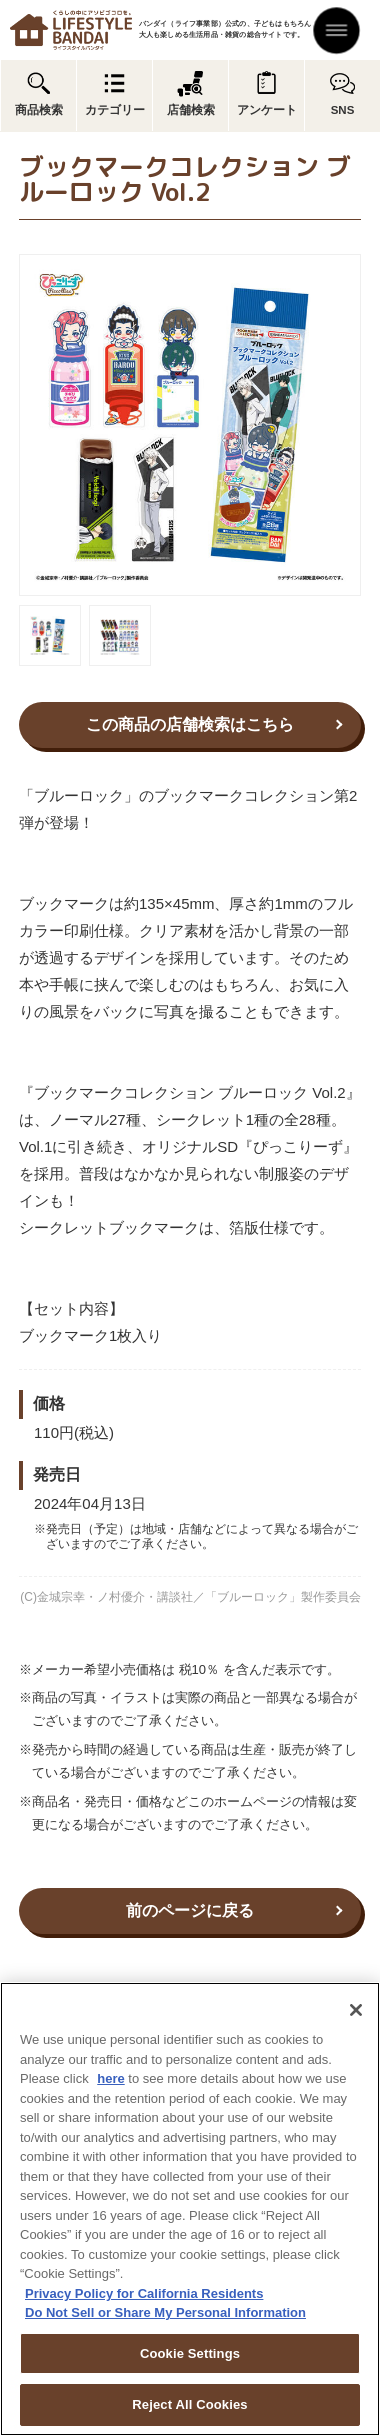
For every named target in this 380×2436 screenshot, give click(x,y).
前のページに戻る (190, 1910)
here (110, 2078)
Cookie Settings (190, 2353)
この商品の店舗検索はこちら (190, 724)
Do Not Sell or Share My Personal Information (165, 2312)
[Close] (356, 2010)
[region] (190, 2209)
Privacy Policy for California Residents (144, 2293)
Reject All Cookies (189, 2404)
